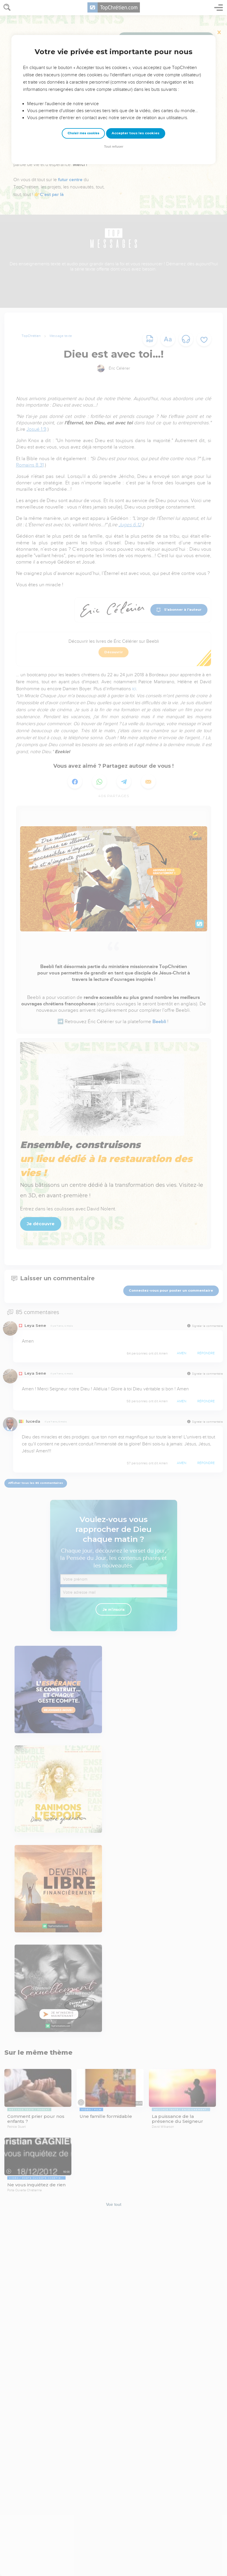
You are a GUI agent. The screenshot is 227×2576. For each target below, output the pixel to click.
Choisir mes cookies (83, 133)
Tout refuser (113, 147)
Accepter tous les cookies (135, 133)
